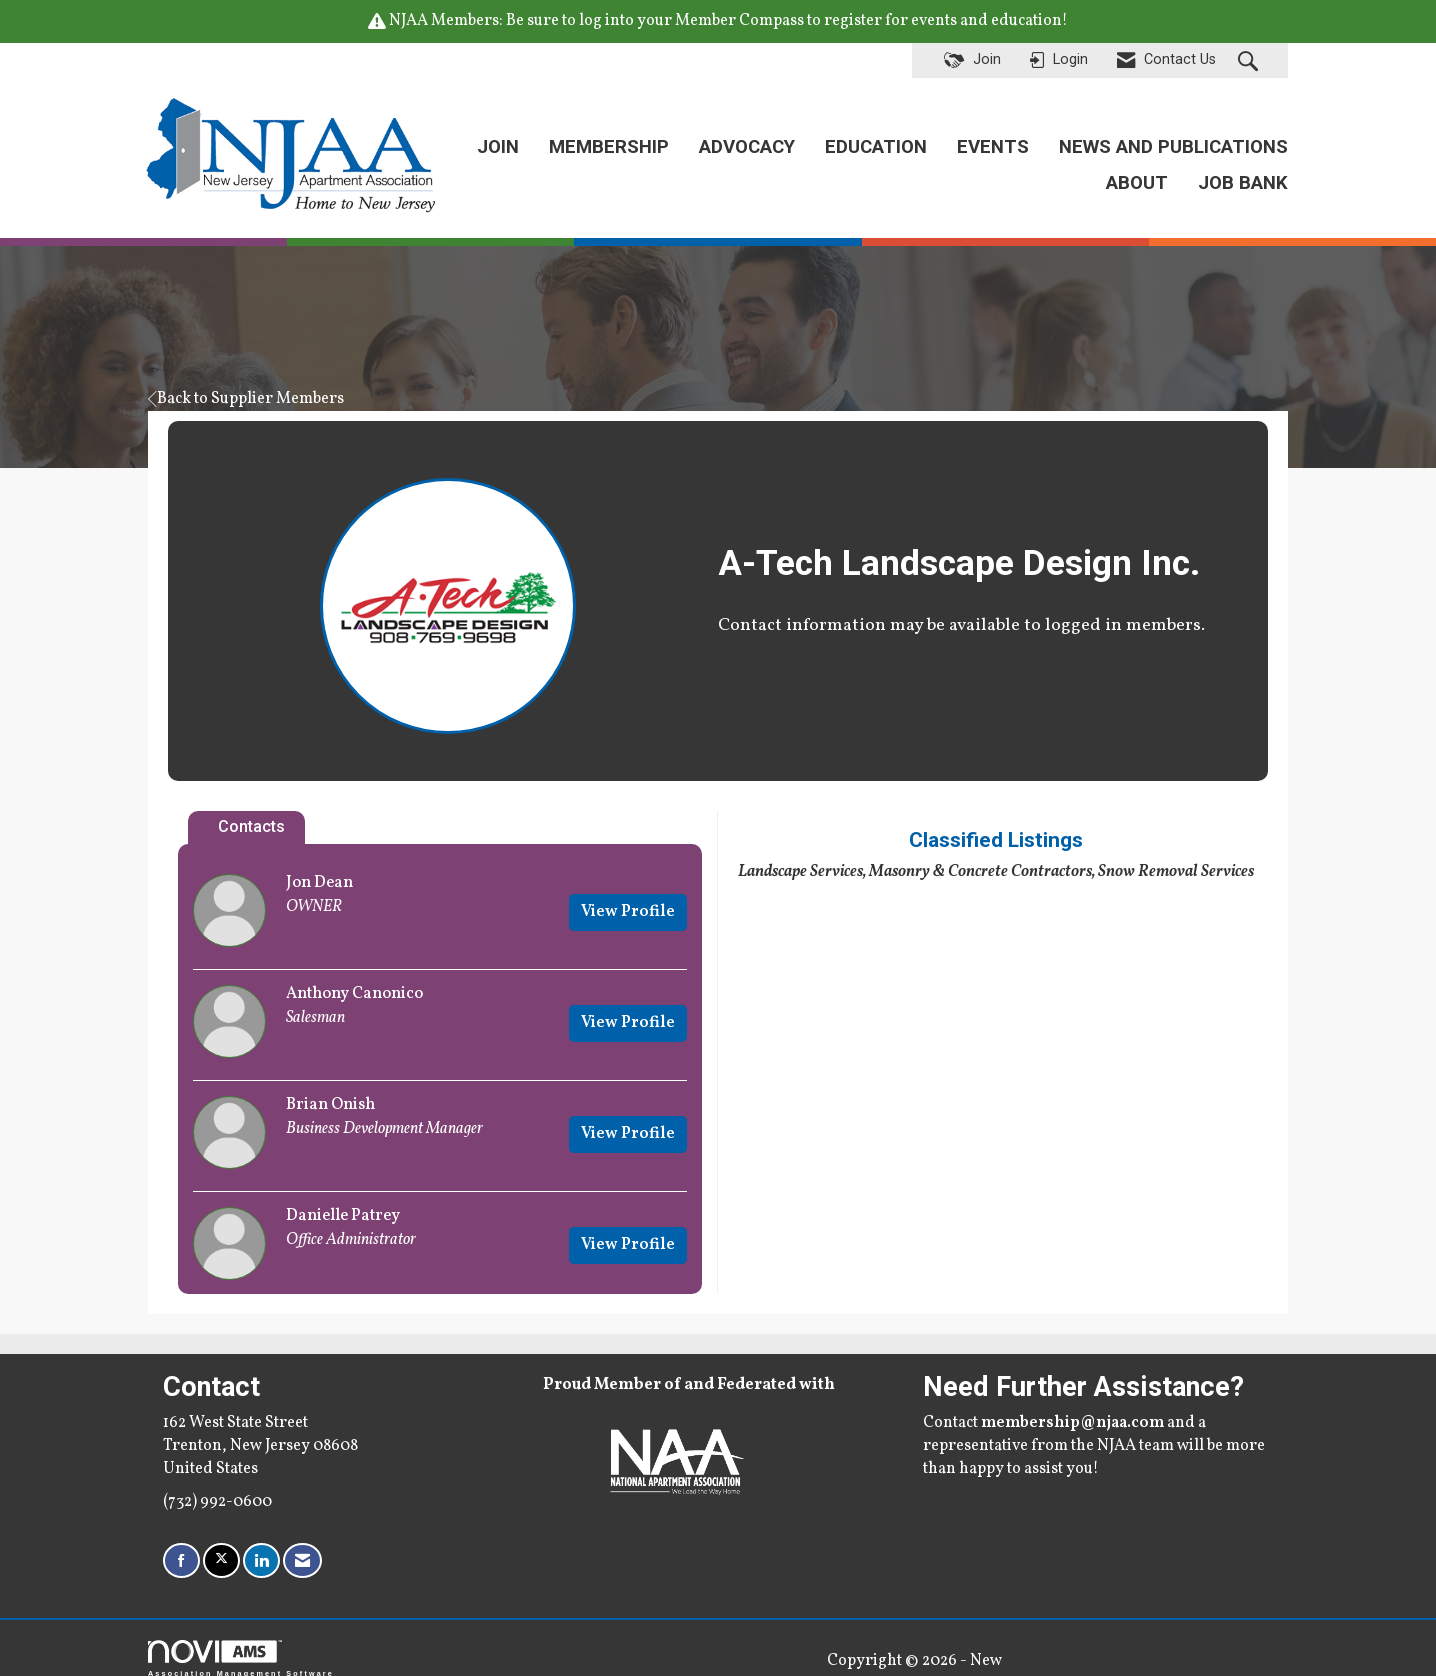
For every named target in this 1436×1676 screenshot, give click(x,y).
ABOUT (1137, 174)
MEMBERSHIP (609, 137)
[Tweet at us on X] (221, 1542)
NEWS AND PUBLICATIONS (1173, 137)
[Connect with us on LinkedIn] (261, 1542)
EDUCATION (876, 137)
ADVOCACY (747, 137)
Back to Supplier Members (246, 380)
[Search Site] (1250, 61)
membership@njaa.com (1072, 1404)
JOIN (498, 137)
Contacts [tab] (251, 807)
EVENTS (993, 137)
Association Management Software (241, 1639)
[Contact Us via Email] (302, 1542)
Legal (901, 1642)
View (628, 893)
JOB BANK (1243, 174)
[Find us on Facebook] (181, 1542)
